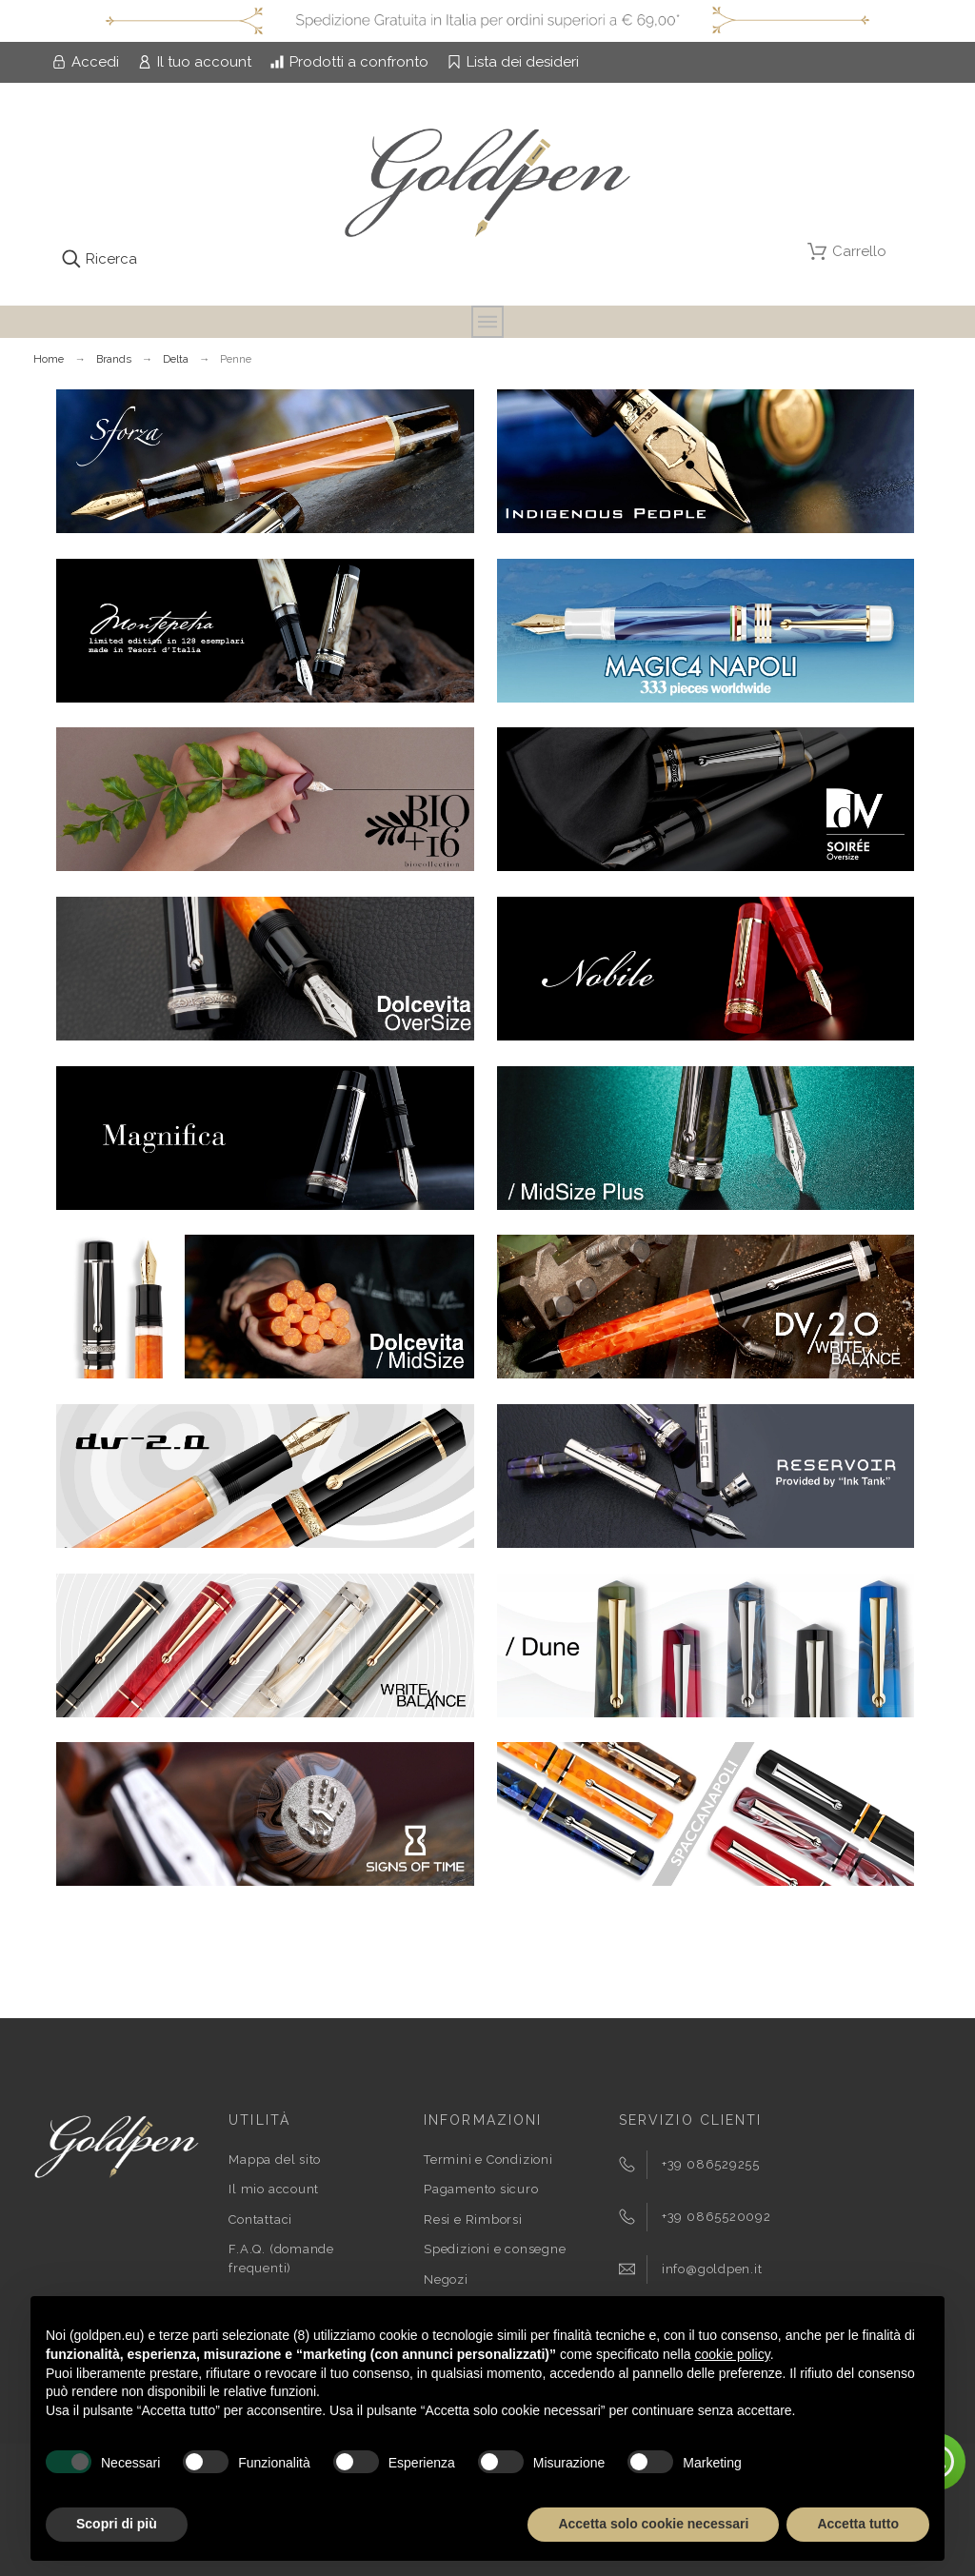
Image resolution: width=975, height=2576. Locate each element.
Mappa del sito (275, 2159)
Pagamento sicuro (481, 2189)
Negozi (446, 2279)
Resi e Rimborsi (473, 2219)
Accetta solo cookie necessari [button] (653, 2523)
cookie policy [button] (732, 2354)
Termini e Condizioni (488, 2159)
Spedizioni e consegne (495, 2249)
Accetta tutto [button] (858, 2523)
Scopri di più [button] (116, 2523)
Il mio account (274, 2189)
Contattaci (260, 2219)
